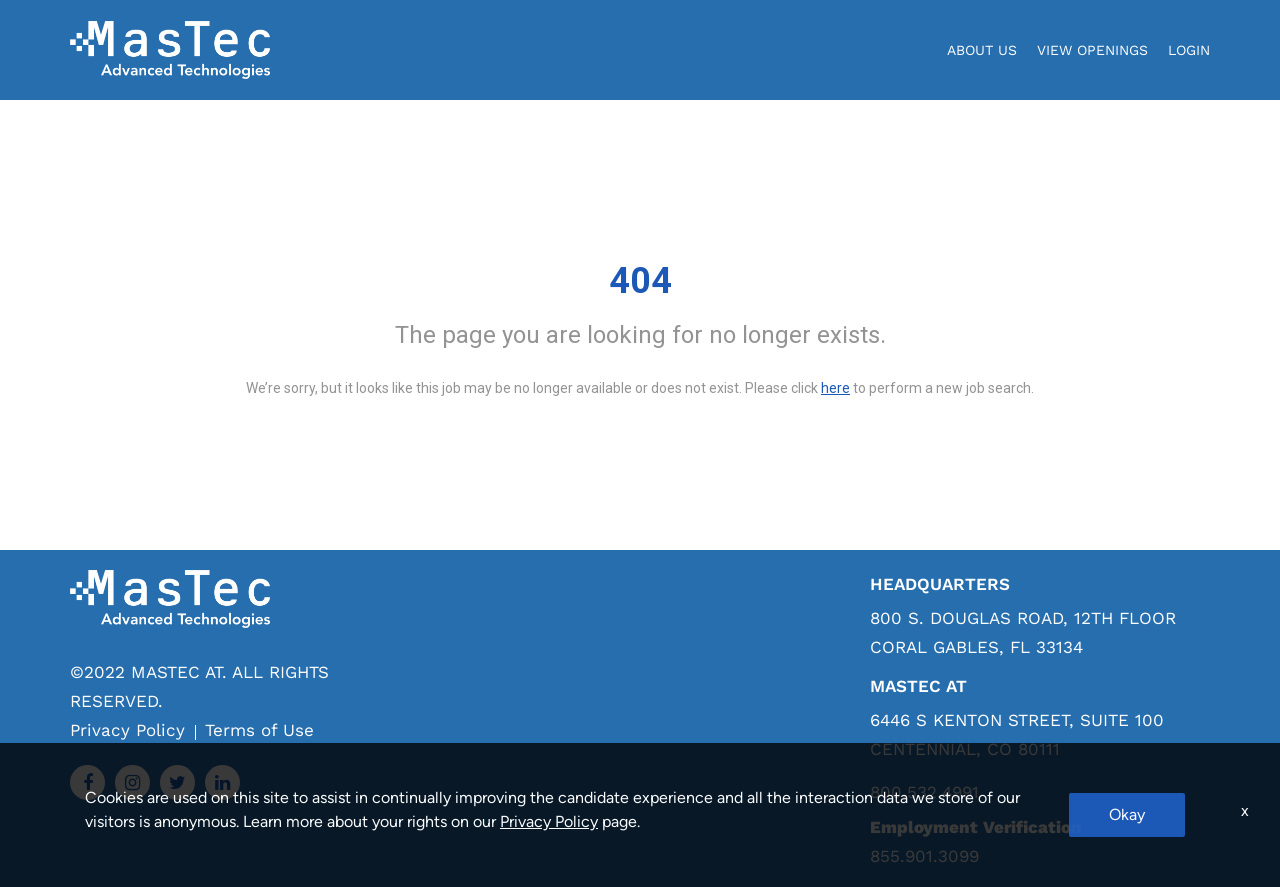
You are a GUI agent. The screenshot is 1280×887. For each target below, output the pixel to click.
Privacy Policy (127, 730)
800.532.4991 (924, 792)
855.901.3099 (924, 856)
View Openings (1092, 50)
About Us (982, 50)
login (1189, 50)
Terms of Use (259, 730)
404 (640, 281)
